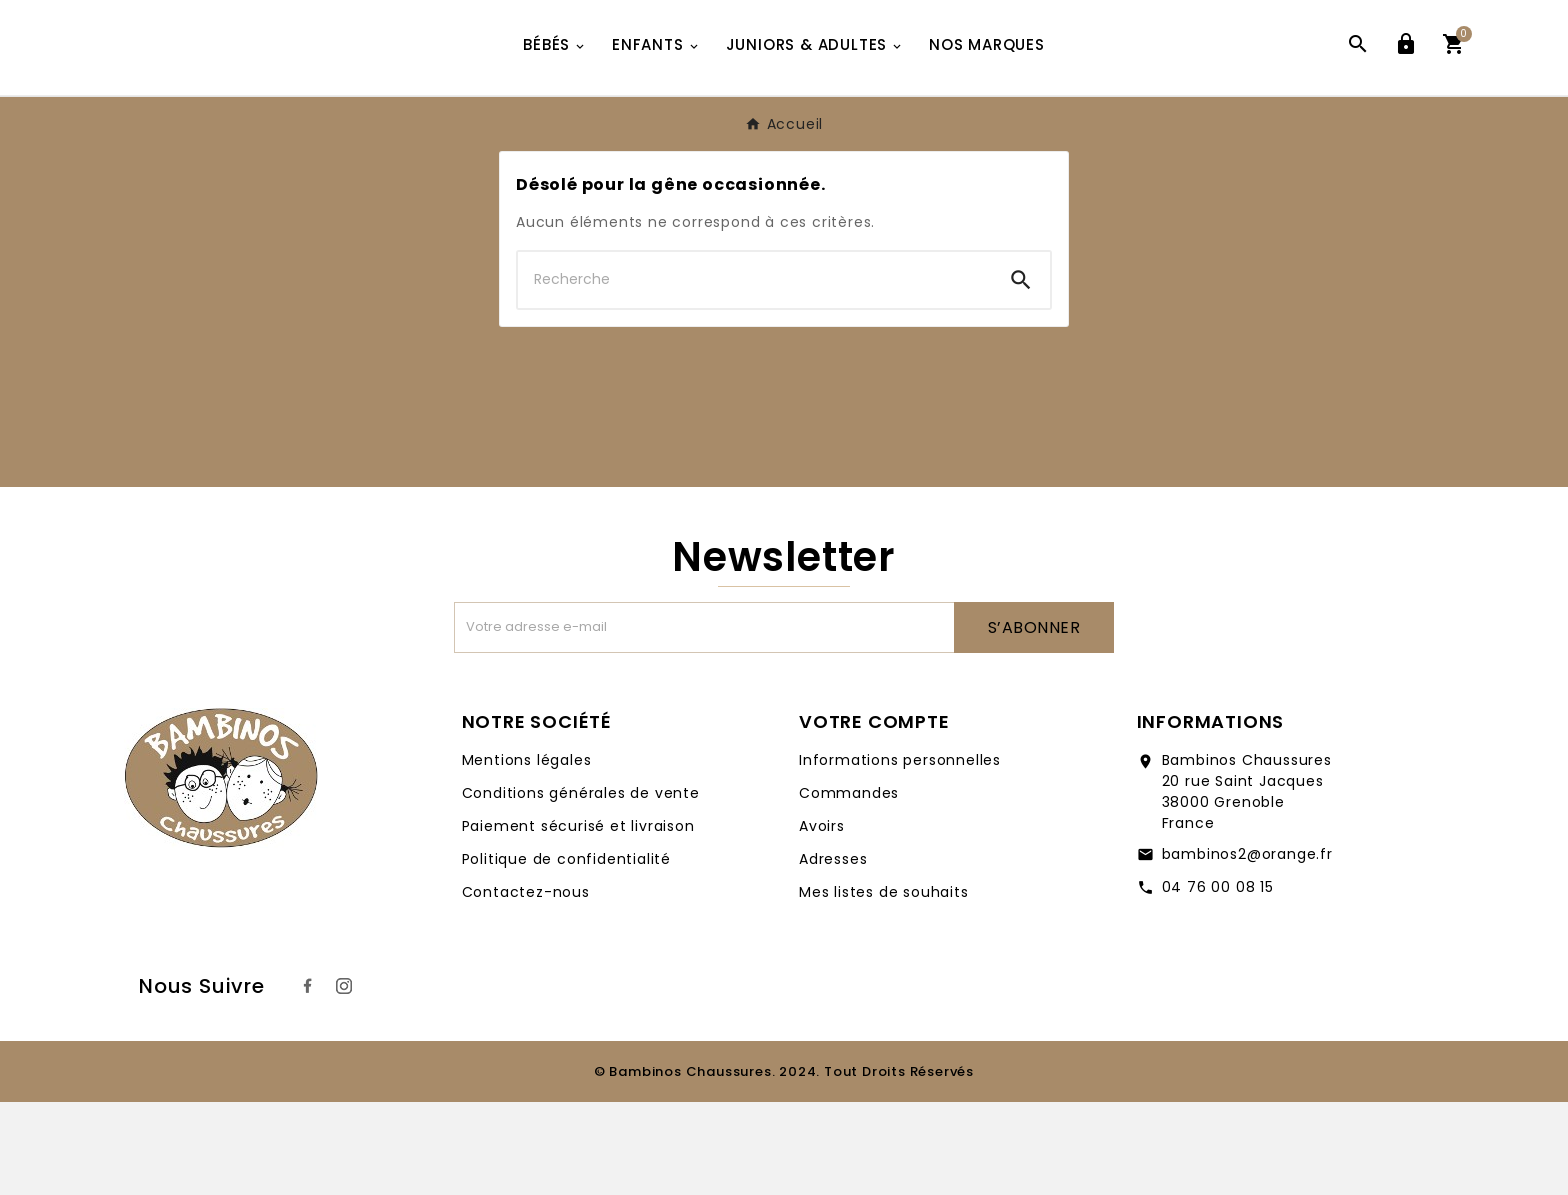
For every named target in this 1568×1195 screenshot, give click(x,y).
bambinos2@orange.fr (1247, 947)
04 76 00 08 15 (1218, 980)
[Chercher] (755, 373)
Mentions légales (527, 853)
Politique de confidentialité (566, 952)
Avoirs (822, 919)
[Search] (1021, 373)
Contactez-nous (526, 985)
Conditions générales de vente (581, 886)
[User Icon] (1406, 94)
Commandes (849, 886)
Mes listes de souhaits (884, 985)
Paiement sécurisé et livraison (578, 919)
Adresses (833, 952)
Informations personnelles (900, 853)
